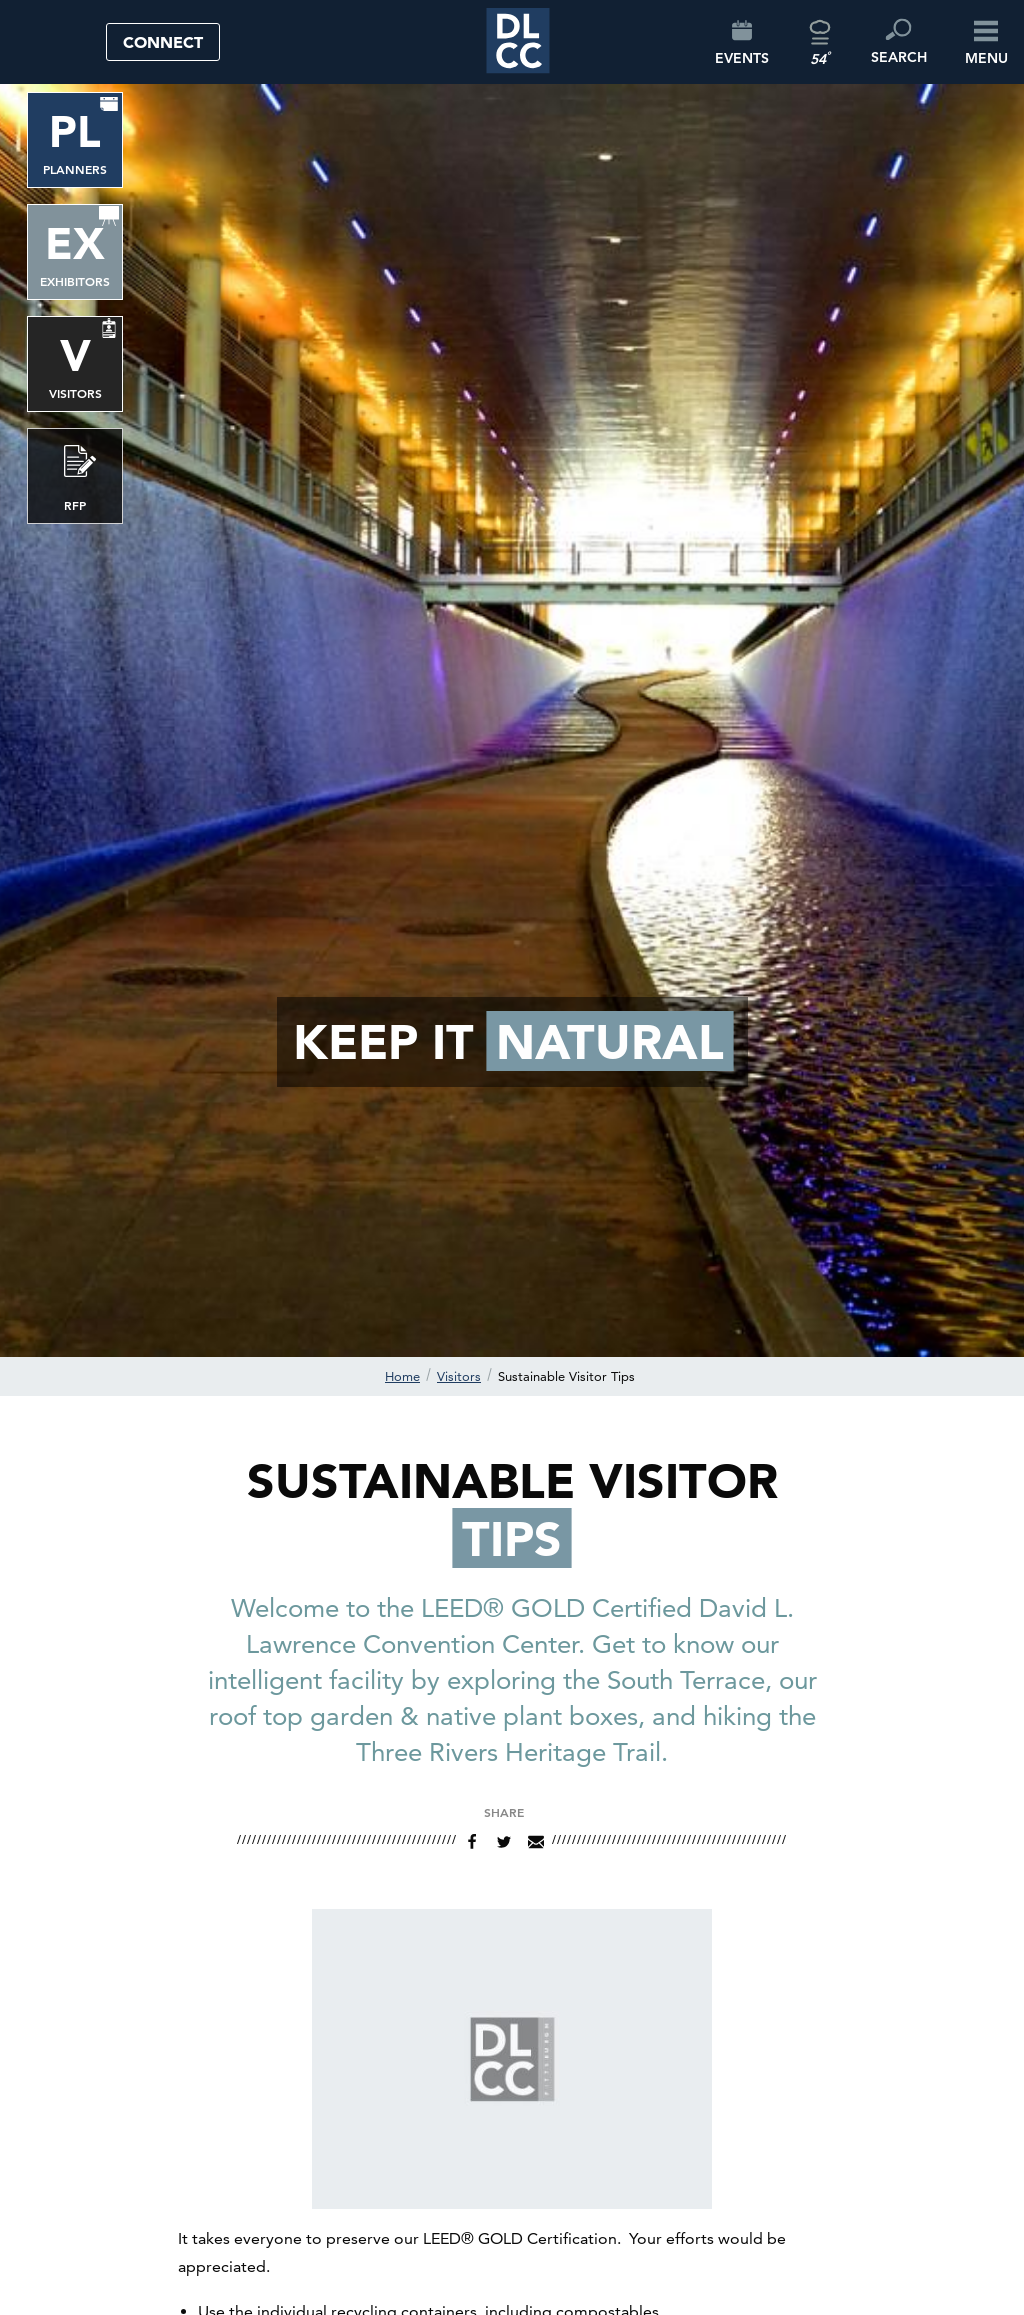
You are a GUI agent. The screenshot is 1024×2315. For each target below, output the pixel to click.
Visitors (459, 1376)
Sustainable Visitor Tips (566, 1376)
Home (402, 1376)
